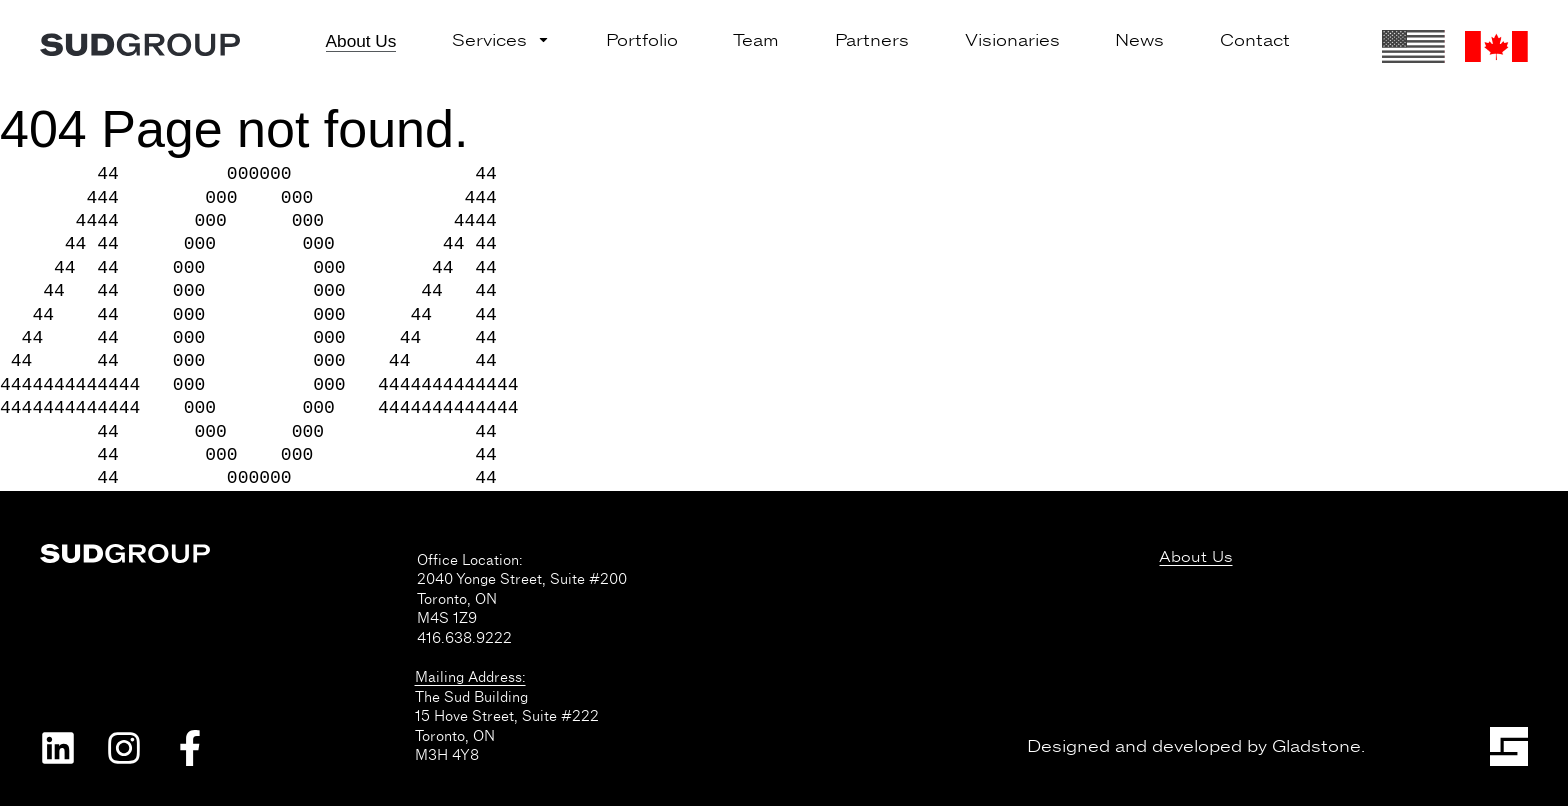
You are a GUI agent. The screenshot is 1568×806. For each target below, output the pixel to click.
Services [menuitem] (501, 40)
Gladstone (1316, 746)
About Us (1195, 557)
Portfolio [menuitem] (642, 40)
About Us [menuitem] (361, 41)
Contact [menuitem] (1255, 40)
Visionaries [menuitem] (1012, 40)
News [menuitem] (1139, 40)
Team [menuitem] (756, 40)
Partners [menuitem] (872, 40)
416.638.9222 (464, 638)
